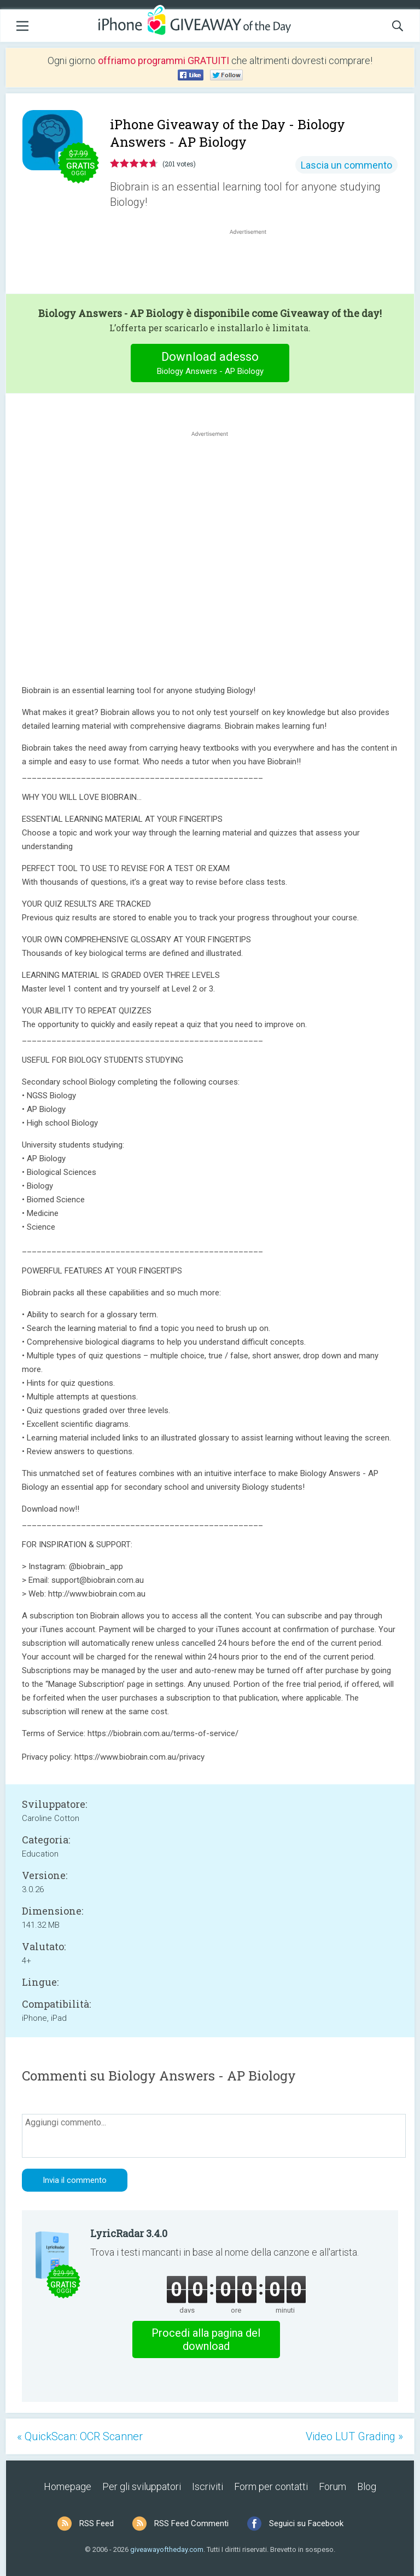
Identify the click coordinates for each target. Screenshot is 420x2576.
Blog (366, 2486)
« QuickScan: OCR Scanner (80, 2436)
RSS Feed (96, 2523)
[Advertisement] (254, 263)
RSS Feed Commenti (191, 2523)
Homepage (67, 2486)
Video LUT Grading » (354, 2436)
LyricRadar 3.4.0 (128, 2233)
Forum (332, 2486)
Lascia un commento (346, 165)
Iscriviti (207, 2486)
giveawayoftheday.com (166, 2549)
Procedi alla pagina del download (205, 2339)
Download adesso (210, 364)
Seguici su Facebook (306, 2523)
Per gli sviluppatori (141, 2486)
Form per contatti (271, 2486)
